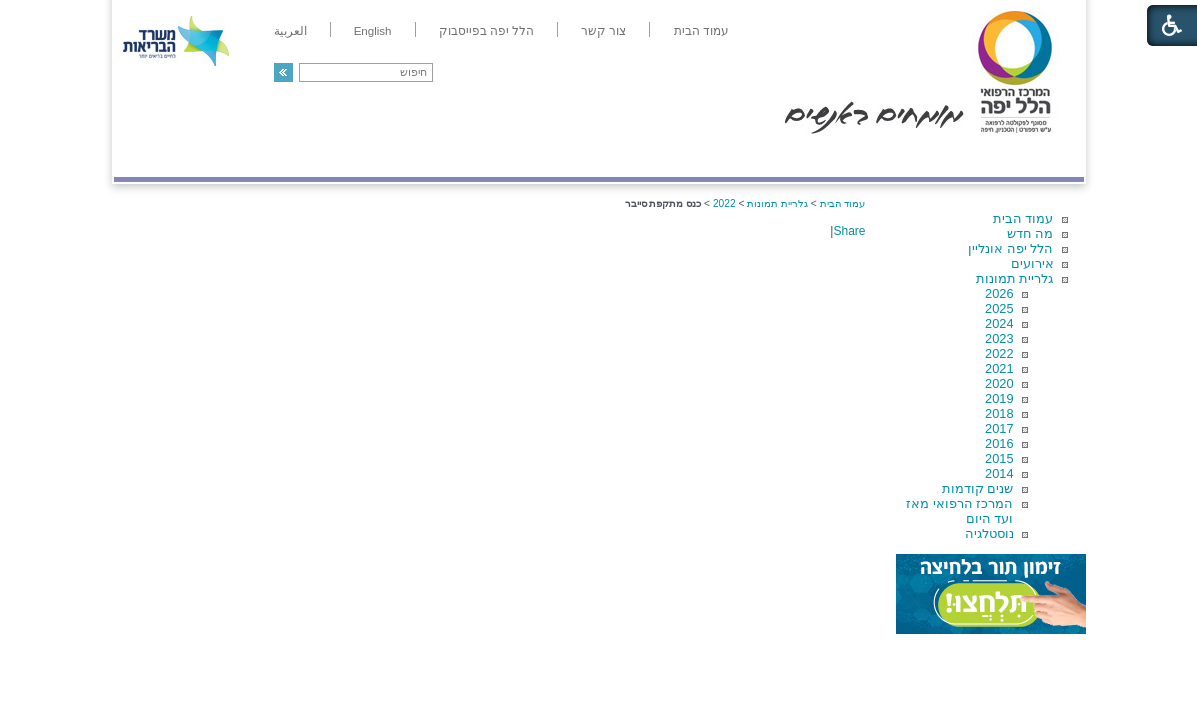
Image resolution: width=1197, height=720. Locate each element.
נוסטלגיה (989, 533)
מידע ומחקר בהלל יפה (531, 156)
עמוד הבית (1023, 218)
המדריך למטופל (667, 156)
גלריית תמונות (1015, 278)
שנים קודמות (978, 488)
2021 (999, 368)
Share (849, 231)
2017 (999, 428)
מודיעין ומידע (1025, 156)
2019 (999, 398)
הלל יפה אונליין (1010, 248)
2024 (999, 323)
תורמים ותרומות (245, 156)
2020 (999, 383)
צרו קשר (147, 156)
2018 (999, 413)
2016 (999, 443)
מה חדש (1030, 233)
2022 (999, 353)
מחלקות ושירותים (904, 156)
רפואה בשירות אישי (381, 156)
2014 (999, 473)
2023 (999, 338)
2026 (999, 293)
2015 (999, 458)
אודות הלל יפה (783, 156)
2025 (999, 308)
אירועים (1032, 263)
